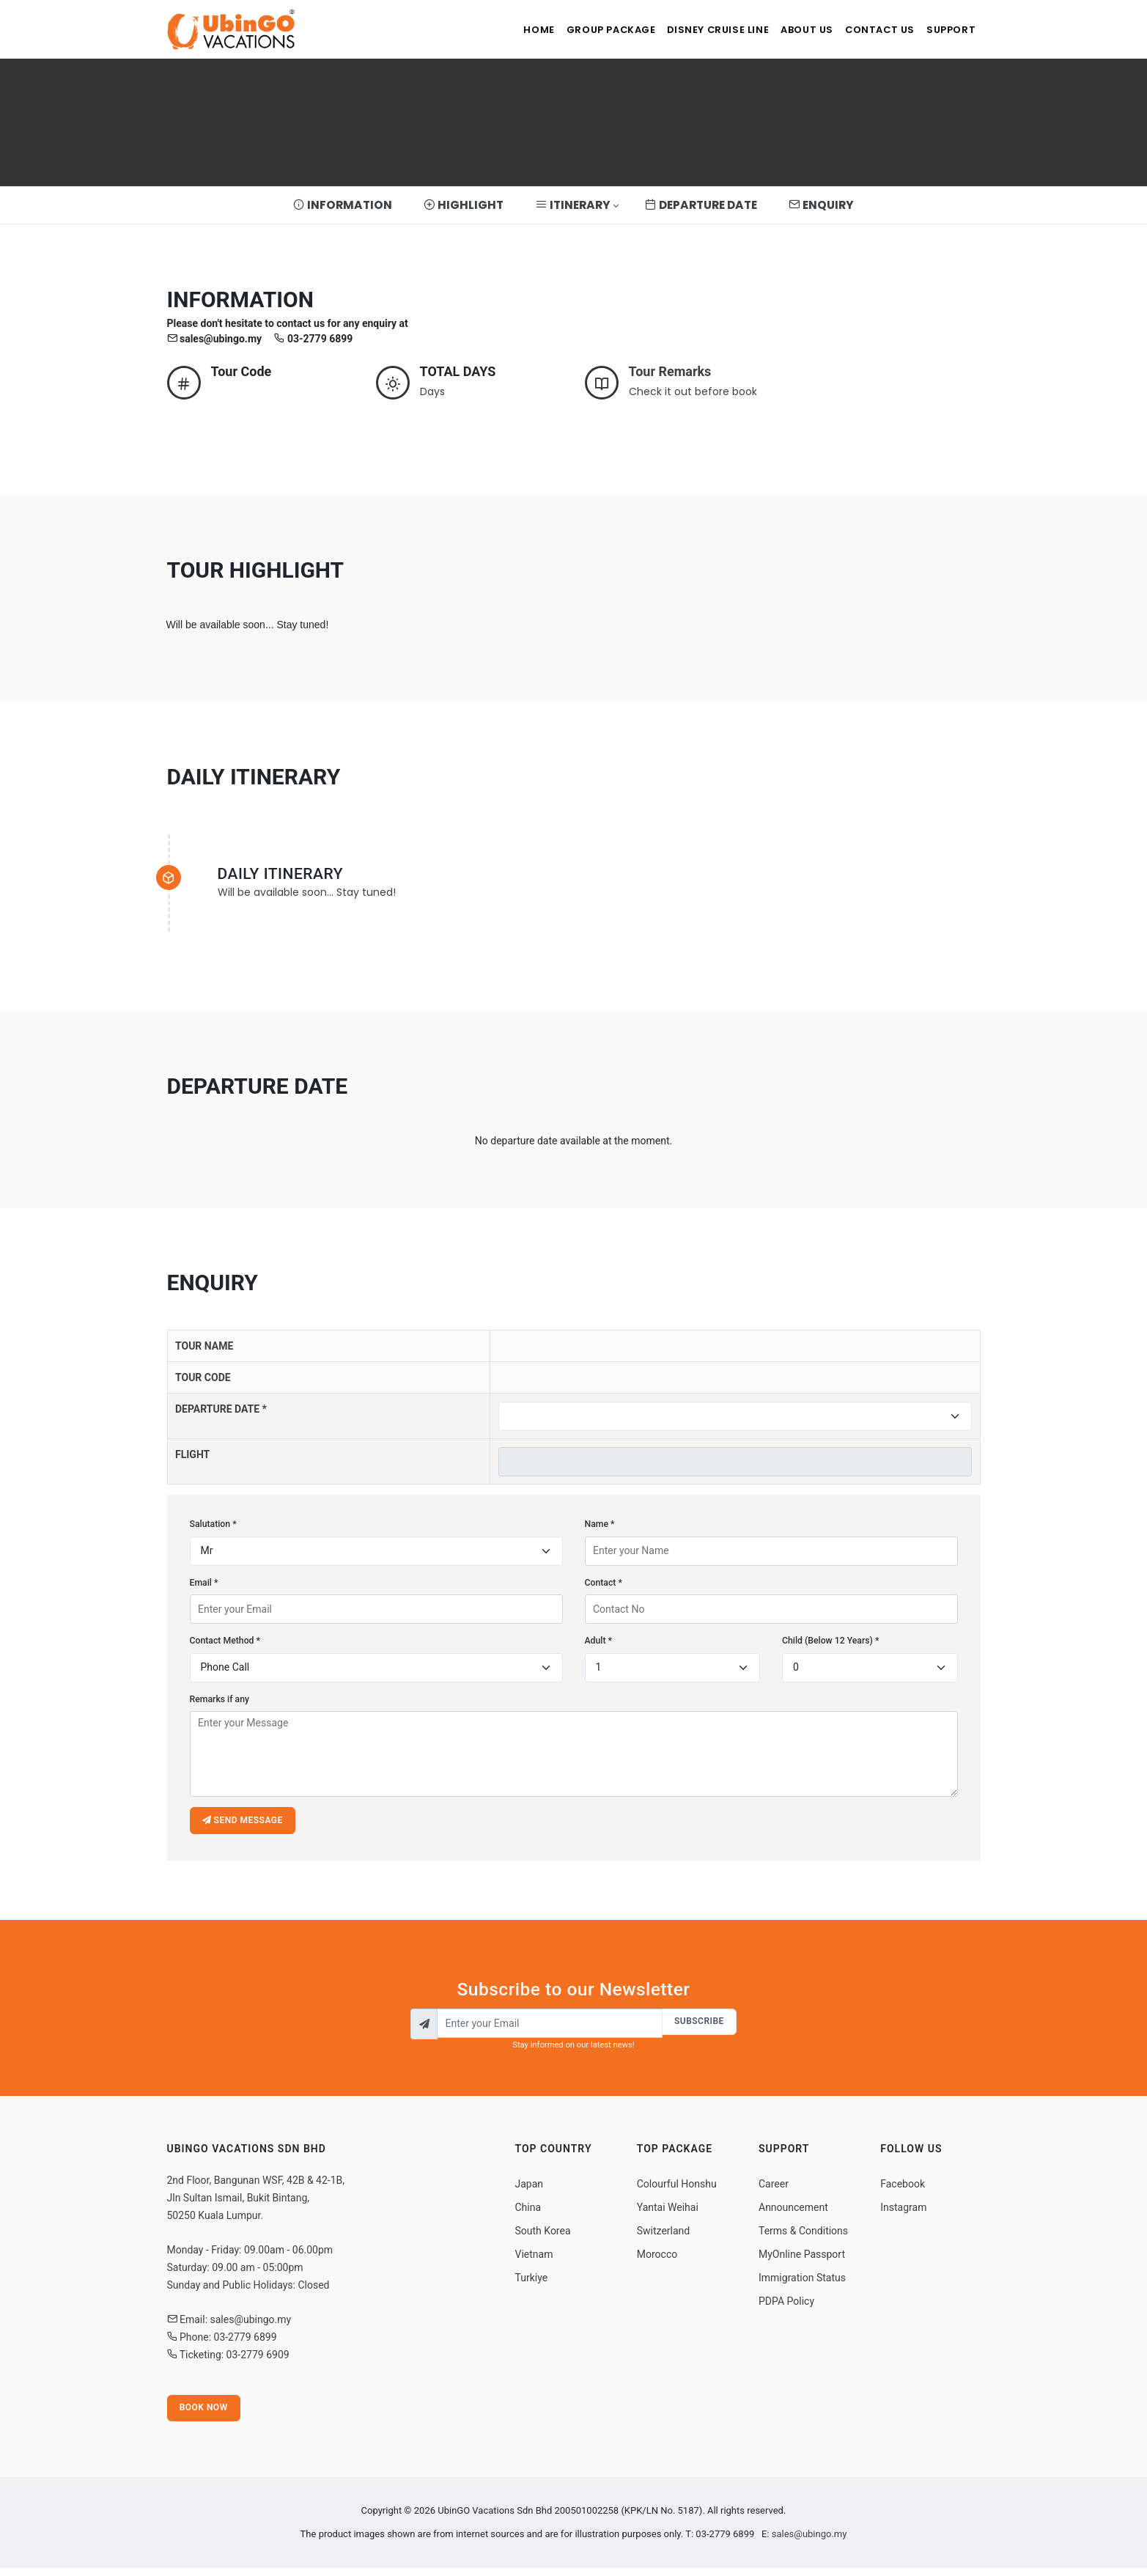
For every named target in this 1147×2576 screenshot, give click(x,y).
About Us (789, 29)
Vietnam (534, 2260)
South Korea (543, 2236)
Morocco (657, 2260)
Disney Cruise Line (694, 29)
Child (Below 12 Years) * (830, 1640)
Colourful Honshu (677, 2190)
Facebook (902, 2190)
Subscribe (698, 2026)
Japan (529, 2190)
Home (498, 29)
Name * (600, 1524)
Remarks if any (220, 1699)
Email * (204, 1583)
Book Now (205, 2415)
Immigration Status (802, 2283)
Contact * (603, 1583)
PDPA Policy (786, 2307)
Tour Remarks (670, 371)
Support (948, 29)
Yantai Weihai (667, 2213)
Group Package (579, 29)
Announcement (793, 2213)
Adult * (599, 1640)
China (528, 2213)
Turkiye (531, 2283)
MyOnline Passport (802, 2260)
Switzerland (663, 2236)
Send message (244, 1822)
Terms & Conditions (803, 2236)
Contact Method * (225, 1640)
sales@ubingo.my (809, 2541)
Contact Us (870, 29)
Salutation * (213, 1524)
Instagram (903, 2213)
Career (774, 2190)
